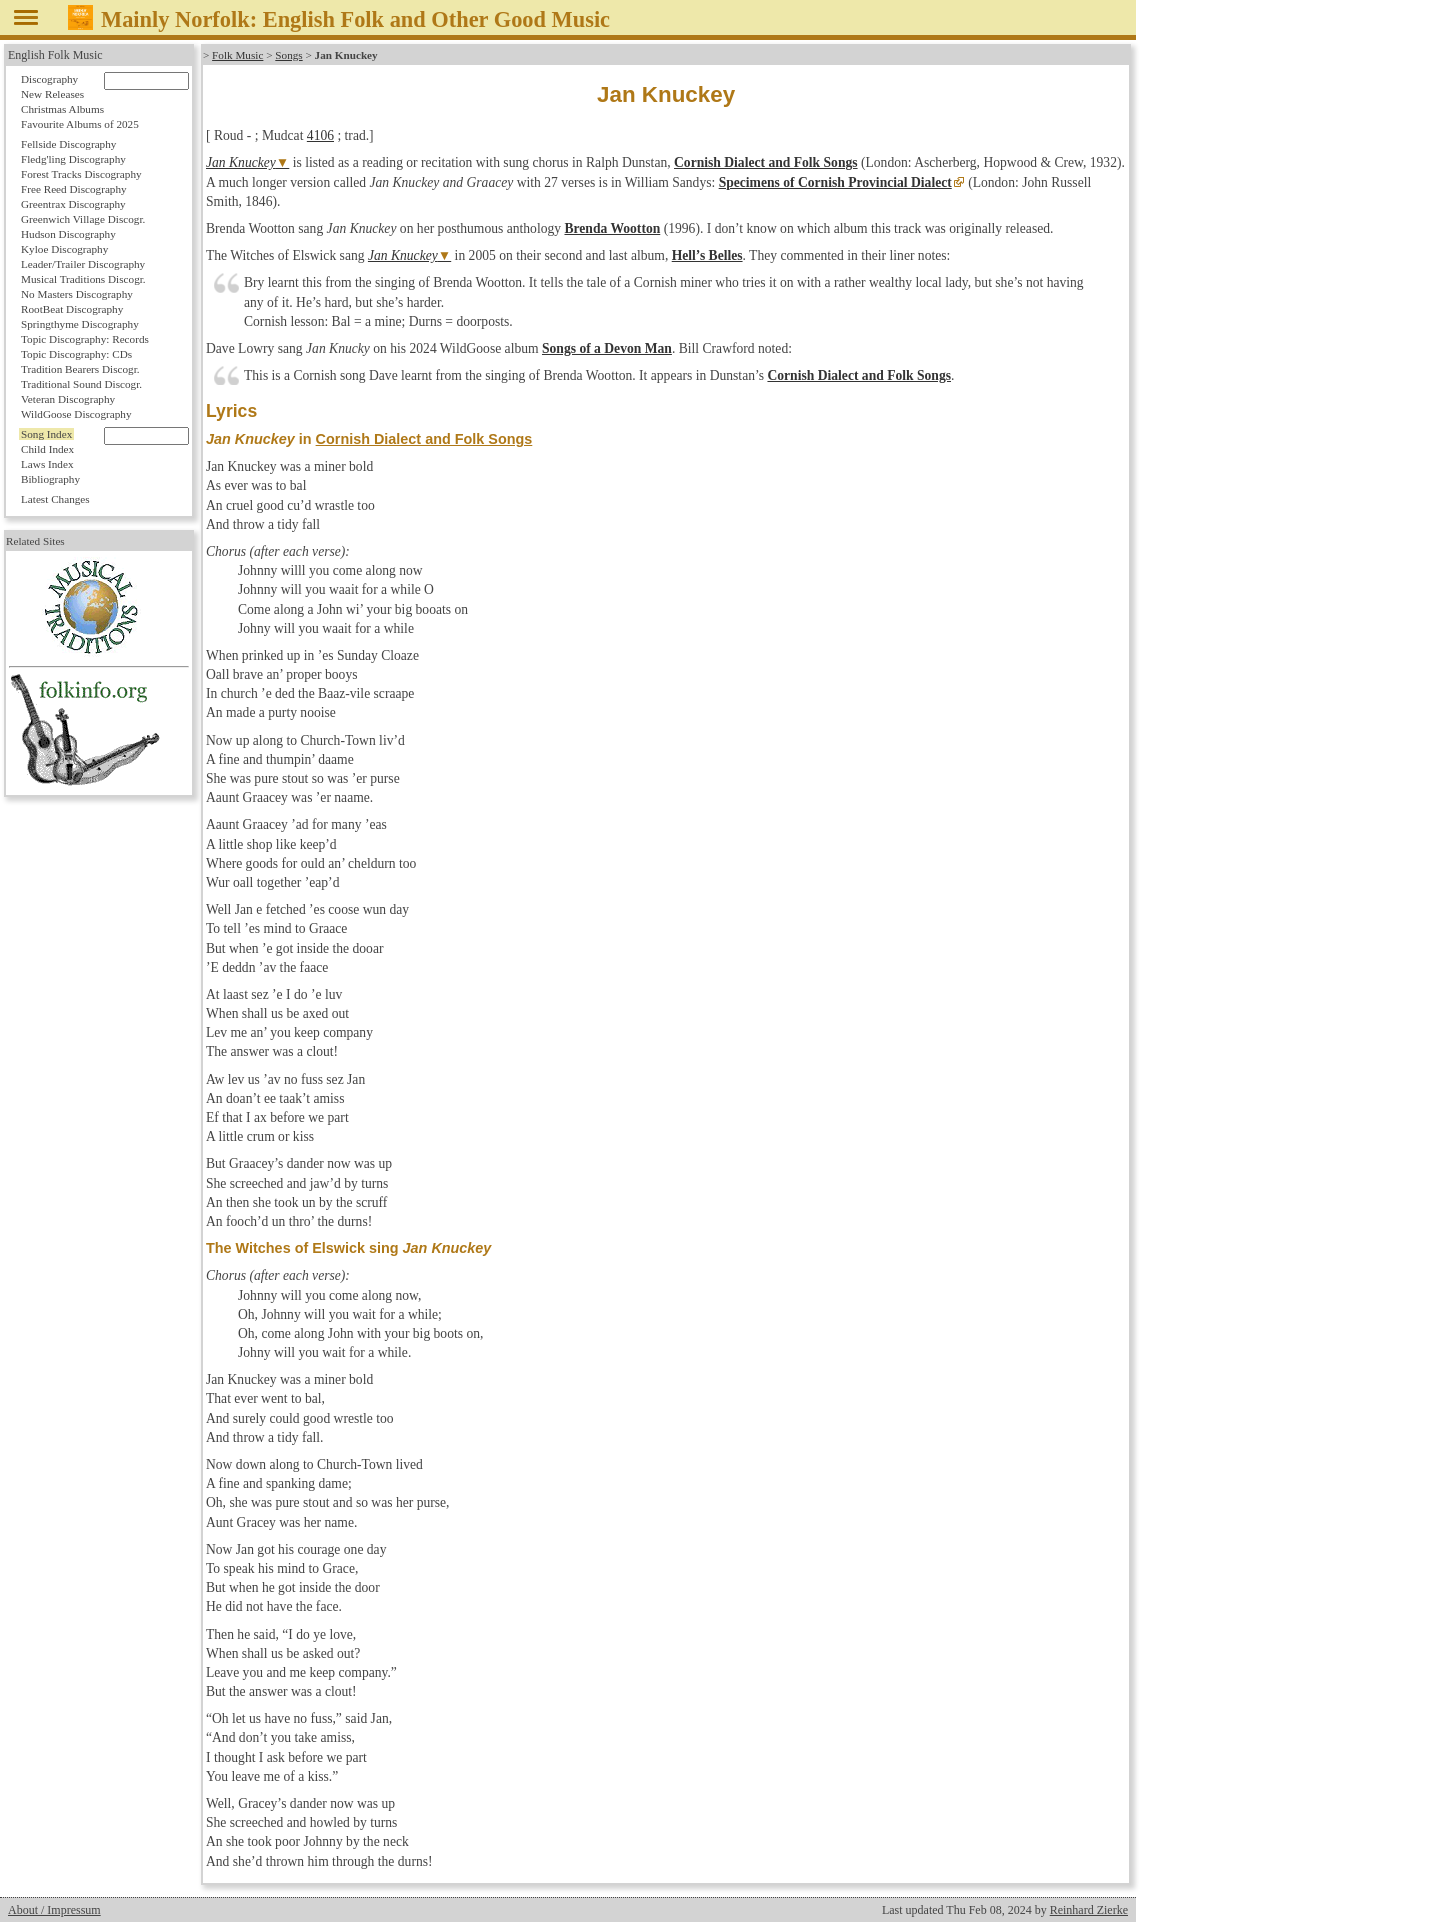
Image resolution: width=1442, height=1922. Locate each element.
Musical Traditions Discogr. (83, 279)
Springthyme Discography (80, 324)
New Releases (52, 94)
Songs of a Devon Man (607, 348)
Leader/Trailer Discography (83, 264)
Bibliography (50, 479)
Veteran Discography (68, 399)
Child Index (47, 449)
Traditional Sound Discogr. (81, 384)
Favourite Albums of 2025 (80, 124)
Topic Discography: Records (85, 339)
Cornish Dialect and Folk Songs (766, 162)
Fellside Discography (68, 144)
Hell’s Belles (707, 255)
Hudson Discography (68, 234)
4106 (320, 135)
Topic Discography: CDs (76, 354)
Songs (288, 55)
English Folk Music (55, 55)
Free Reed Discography (74, 189)
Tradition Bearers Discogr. (80, 369)
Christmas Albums (62, 109)
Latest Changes (55, 499)
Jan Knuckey (241, 162)
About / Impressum (54, 1910)
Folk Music (237, 55)
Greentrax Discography (73, 204)
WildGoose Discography (76, 414)
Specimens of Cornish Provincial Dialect (835, 182)
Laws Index (47, 464)
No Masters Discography (77, 294)
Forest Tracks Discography (81, 174)
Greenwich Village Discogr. (83, 219)
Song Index (46, 434)
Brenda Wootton (612, 228)
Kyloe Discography (64, 249)
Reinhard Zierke (1089, 1910)
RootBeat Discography (72, 309)
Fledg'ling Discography (73, 159)
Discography (49, 79)
